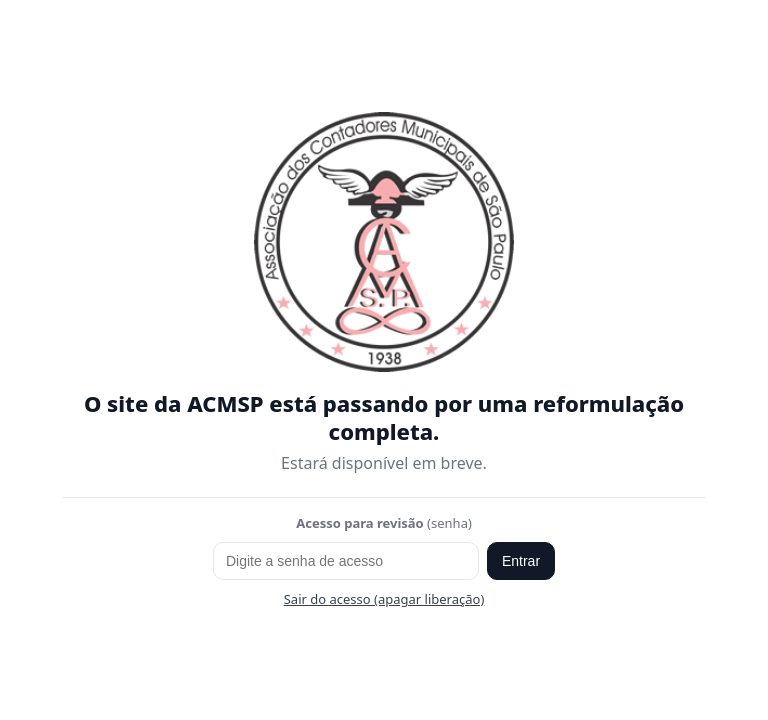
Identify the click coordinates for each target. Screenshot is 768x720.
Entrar (521, 561)
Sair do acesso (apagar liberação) (384, 599)
